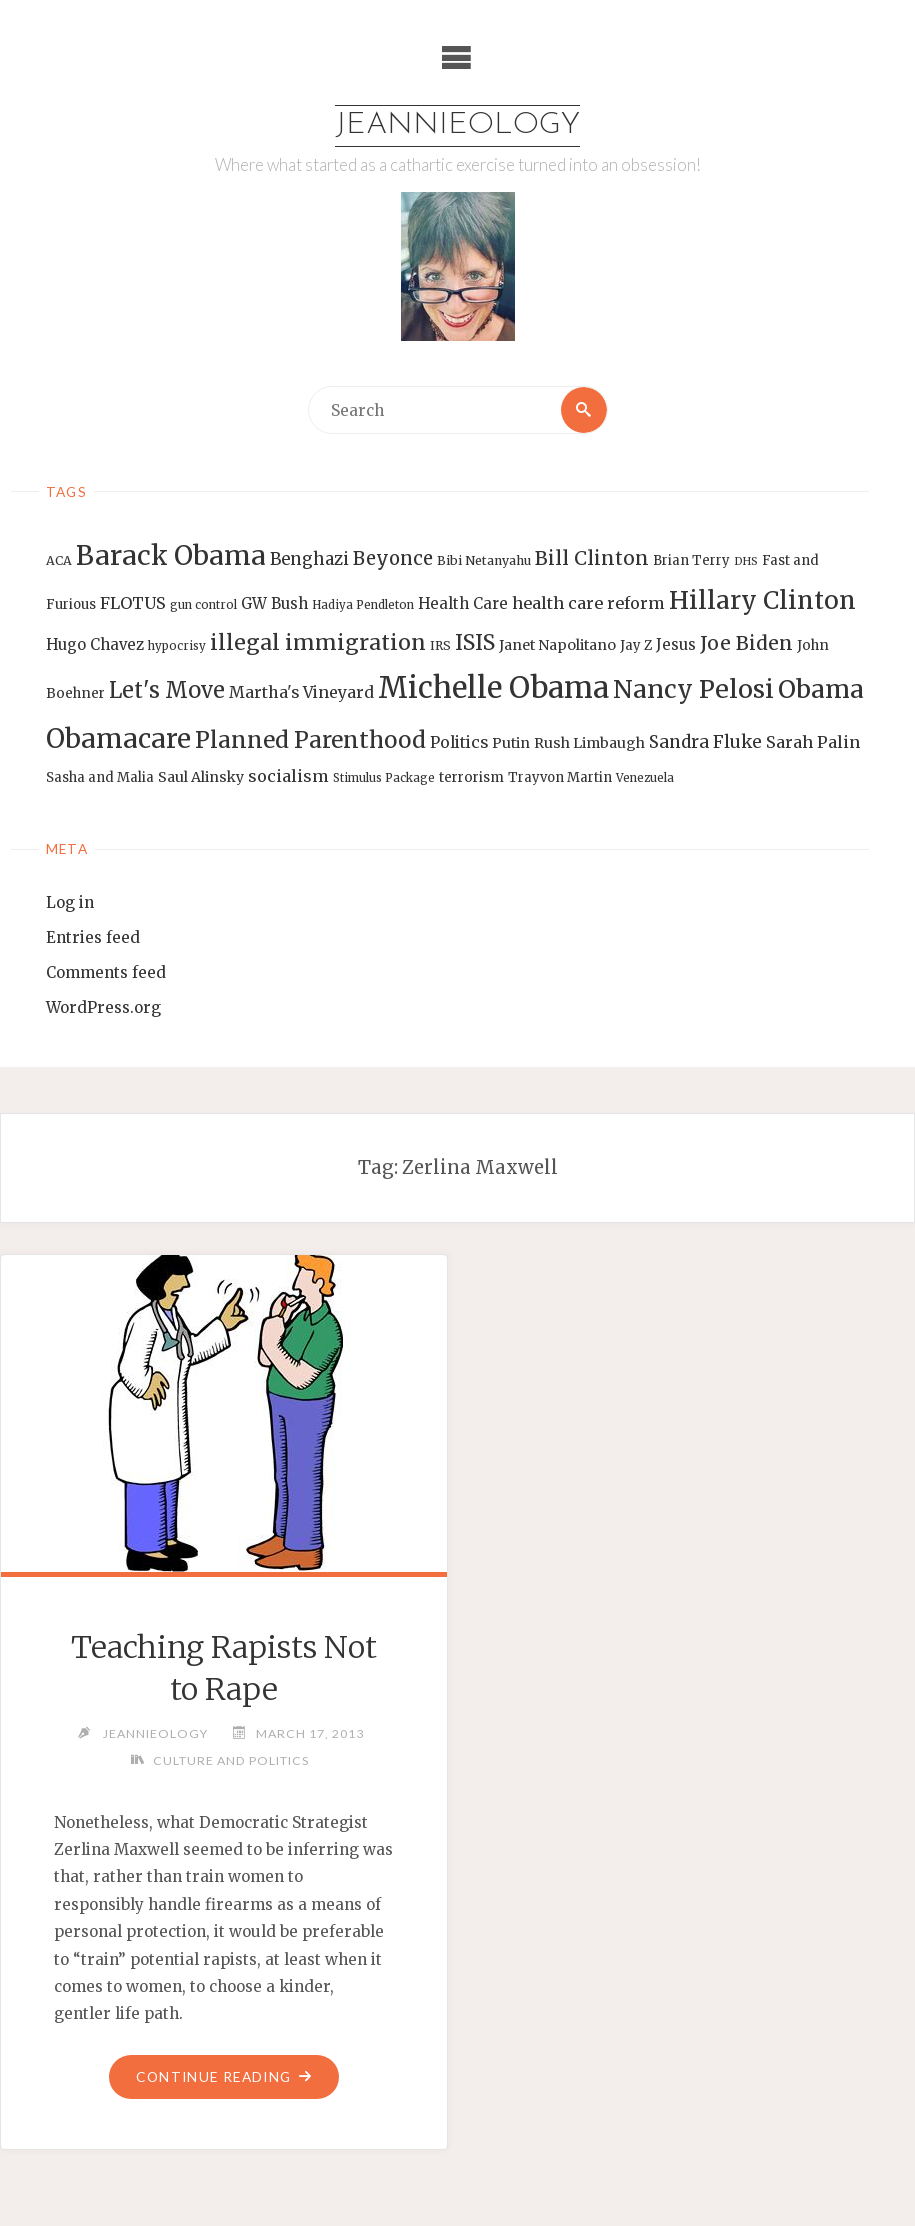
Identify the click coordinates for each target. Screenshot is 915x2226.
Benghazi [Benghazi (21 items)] (309, 559)
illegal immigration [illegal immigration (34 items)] (318, 642)
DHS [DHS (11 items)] (746, 561)
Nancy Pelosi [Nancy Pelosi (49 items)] (693, 689)
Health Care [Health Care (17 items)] (463, 603)
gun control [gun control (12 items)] (203, 605)
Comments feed (106, 972)
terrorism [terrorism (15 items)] (471, 777)
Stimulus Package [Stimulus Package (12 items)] (384, 778)
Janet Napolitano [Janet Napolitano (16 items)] (557, 645)
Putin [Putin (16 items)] (511, 743)
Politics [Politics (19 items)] (459, 742)
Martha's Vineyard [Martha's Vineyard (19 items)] (301, 692)
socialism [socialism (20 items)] (288, 776)
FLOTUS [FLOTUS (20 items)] (133, 603)
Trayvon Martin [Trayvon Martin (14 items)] (560, 777)
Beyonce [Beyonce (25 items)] (393, 558)
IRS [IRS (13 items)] (440, 645)
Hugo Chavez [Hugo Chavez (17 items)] (95, 644)
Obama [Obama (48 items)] (821, 689)
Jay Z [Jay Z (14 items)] (636, 645)
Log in (70, 902)
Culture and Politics (231, 1760)
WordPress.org (103, 1007)
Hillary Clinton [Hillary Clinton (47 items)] (762, 600)
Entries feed (93, 937)
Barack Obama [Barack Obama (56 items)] (171, 555)
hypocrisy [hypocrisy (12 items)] (177, 646)
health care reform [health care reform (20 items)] (588, 603)
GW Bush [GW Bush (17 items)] (274, 603)
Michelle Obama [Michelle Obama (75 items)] (493, 687)
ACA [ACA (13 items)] (59, 560)
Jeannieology (457, 125)
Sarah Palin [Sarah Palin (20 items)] (813, 742)
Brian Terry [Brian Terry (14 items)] (691, 560)
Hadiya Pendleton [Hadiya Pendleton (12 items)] (363, 605)
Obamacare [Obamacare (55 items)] (118, 738)
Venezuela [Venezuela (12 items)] (645, 778)
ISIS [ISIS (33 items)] (475, 642)
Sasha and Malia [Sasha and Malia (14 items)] (100, 777)
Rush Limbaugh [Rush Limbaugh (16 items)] (589, 743)
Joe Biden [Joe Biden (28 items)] (746, 643)
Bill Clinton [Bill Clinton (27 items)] (592, 558)
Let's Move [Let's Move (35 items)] (167, 690)
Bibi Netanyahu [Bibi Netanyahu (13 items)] (484, 560)
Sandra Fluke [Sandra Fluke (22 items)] (705, 742)
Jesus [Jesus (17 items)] (676, 644)
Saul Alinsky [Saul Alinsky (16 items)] (201, 777)
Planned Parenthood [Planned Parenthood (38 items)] (310, 740)
